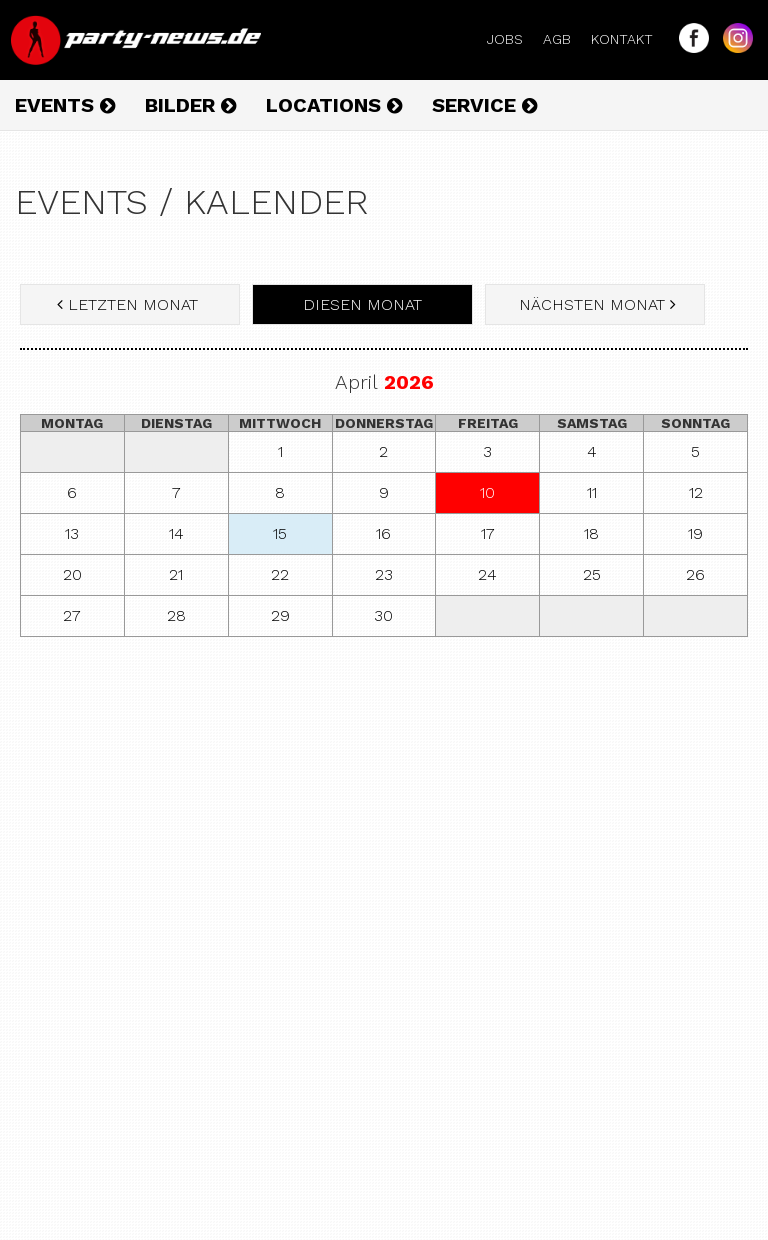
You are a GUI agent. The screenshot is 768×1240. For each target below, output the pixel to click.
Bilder (190, 105)
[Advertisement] (384, 797)
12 (696, 492)
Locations (334, 105)
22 (280, 574)
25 (592, 574)
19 (695, 533)
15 (280, 533)
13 (72, 533)
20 (72, 574)
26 (695, 574)
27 (72, 615)
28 (176, 615)
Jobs (513, 39)
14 (176, 533)
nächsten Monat (595, 304)
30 (383, 615)
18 (591, 533)
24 (487, 574)
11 (592, 492)
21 (176, 574)
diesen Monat (362, 304)
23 (384, 574)
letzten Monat (130, 304)
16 (383, 533)
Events (65, 105)
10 (487, 492)
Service (484, 105)
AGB (565, 39)
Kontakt (630, 39)
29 (280, 615)
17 (488, 533)
